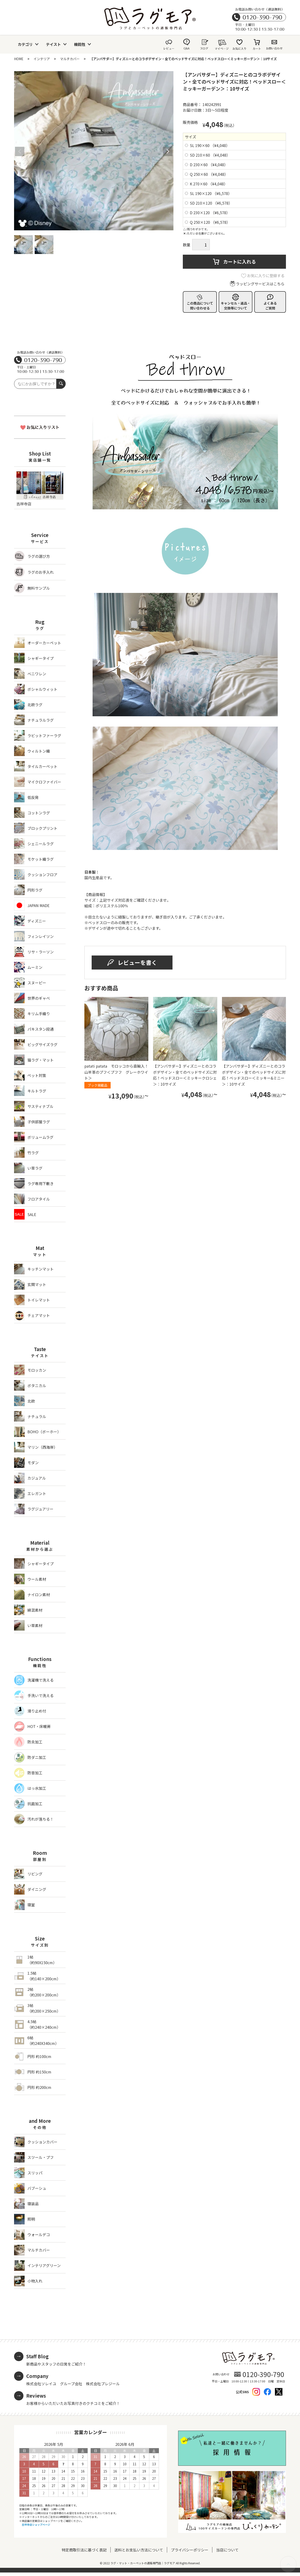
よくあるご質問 (270, 305)
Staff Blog (37, 2356)
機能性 (79, 44)
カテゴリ (25, 44)
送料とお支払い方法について (138, 2550)
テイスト (53, 44)
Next (167, 151)
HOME (18, 58)
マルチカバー (70, 58)
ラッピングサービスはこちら (257, 284)
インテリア (42, 58)
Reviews (36, 2395)
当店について (227, 2550)
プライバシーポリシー (189, 2550)
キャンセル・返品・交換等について (235, 305)
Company (37, 2376)
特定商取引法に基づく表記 (84, 2550)
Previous (19, 151)
